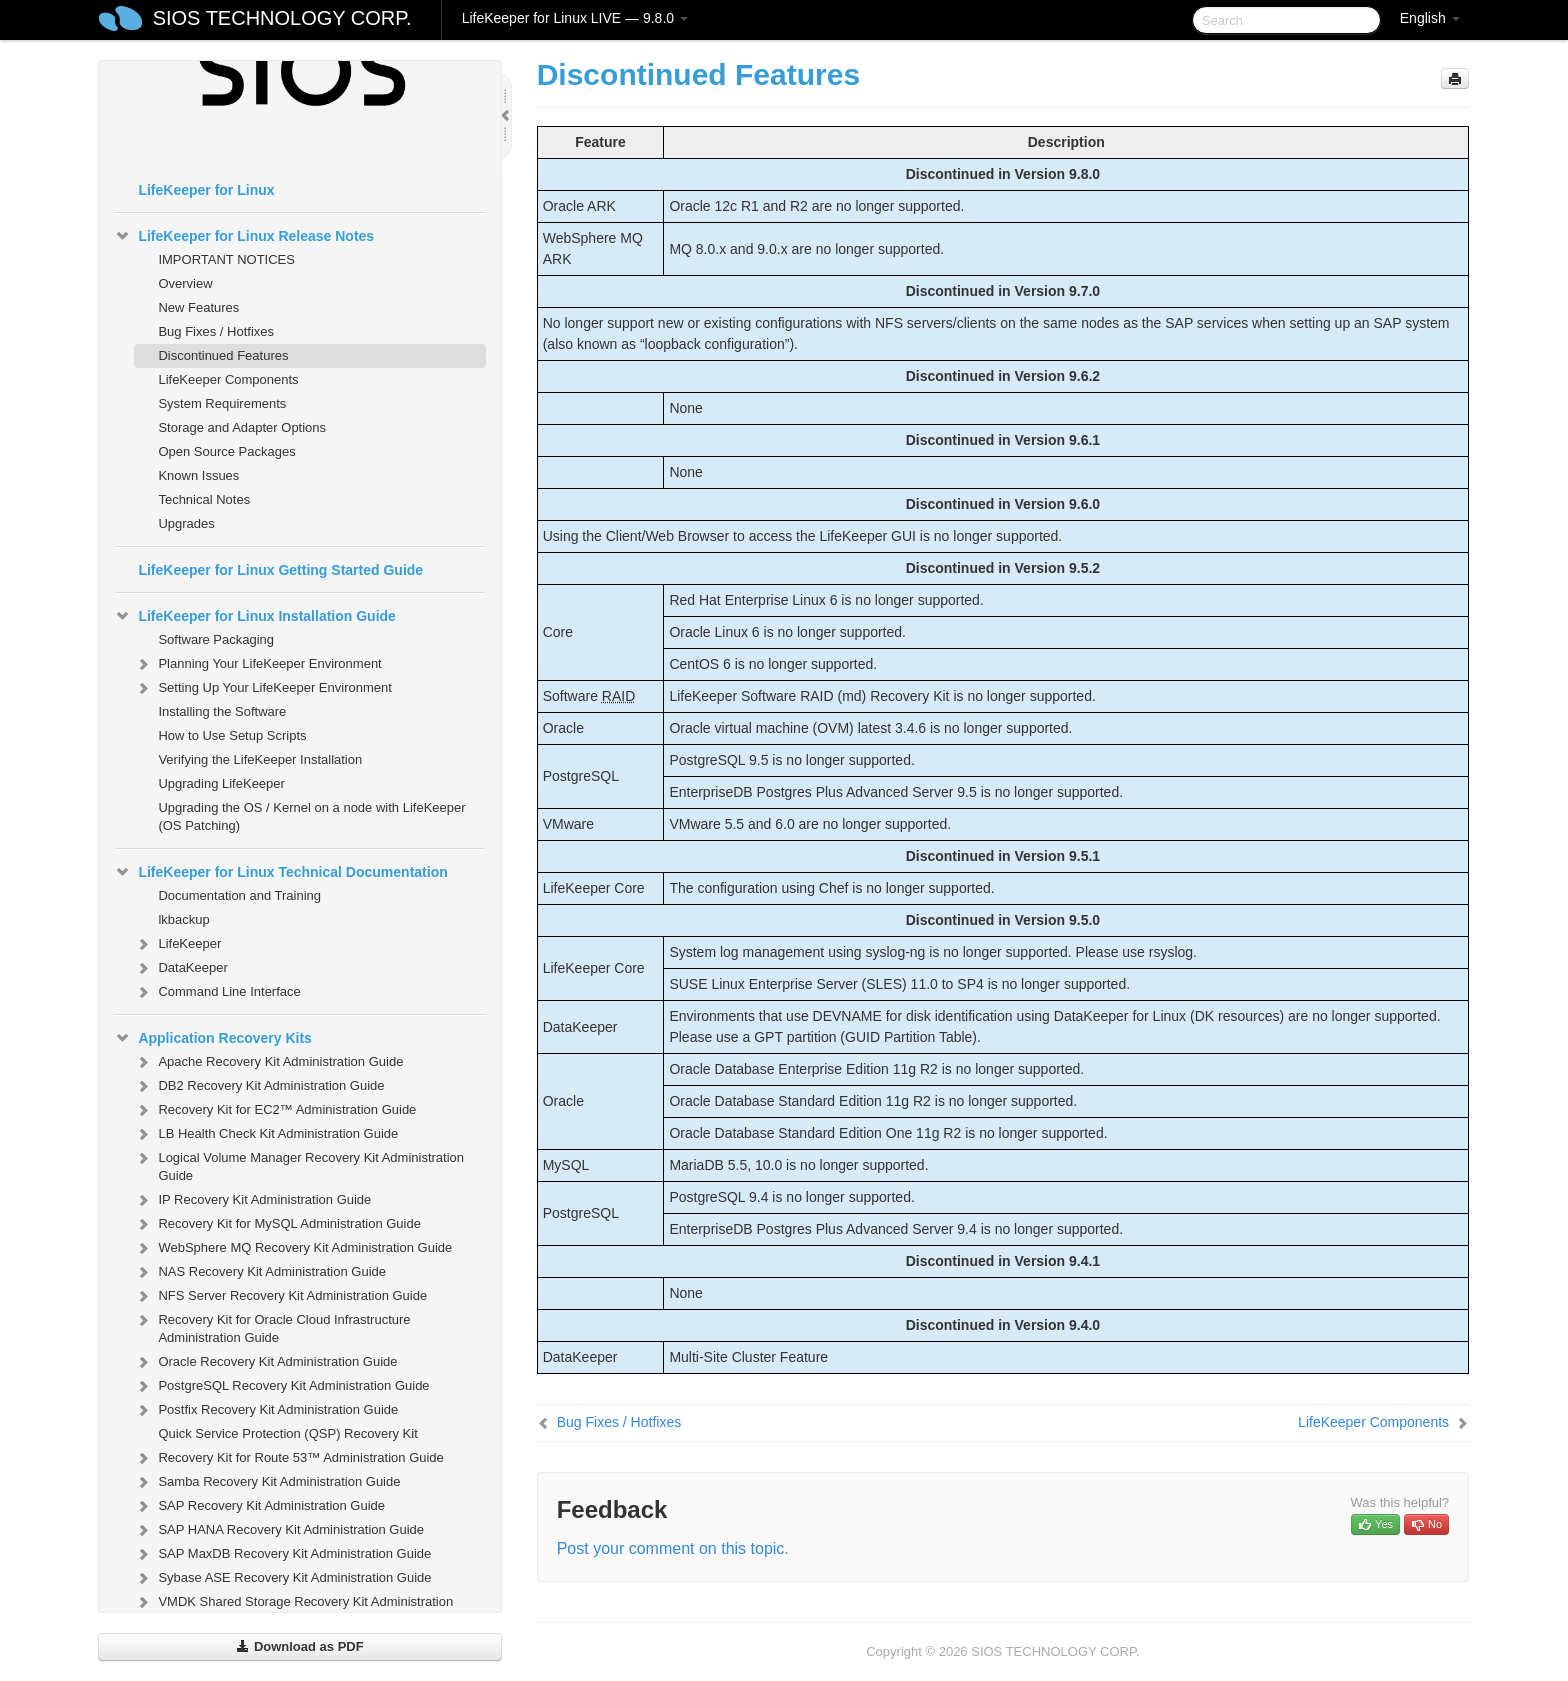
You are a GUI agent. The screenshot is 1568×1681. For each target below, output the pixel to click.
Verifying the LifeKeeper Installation (260, 759)
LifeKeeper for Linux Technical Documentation (280, 872)
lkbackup (183, 919)
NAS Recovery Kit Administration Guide (260, 1272)
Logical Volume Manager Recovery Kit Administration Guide (299, 1164)
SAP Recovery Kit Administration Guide (259, 1506)
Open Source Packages (226, 451)
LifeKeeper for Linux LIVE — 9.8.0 (575, 18)
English (1430, 18)
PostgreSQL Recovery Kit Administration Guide (281, 1386)
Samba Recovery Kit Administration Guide (267, 1482)
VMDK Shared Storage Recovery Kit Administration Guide (293, 1608)
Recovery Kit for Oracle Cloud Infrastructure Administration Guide (272, 1326)
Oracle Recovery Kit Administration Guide (265, 1362)
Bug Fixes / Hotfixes (216, 331)
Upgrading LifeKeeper (221, 783)
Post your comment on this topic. (673, 1548)
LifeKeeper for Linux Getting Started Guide (280, 570)
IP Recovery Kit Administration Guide (252, 1200)
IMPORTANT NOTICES (226, 259)
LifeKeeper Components (228, 379)
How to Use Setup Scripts (232, 735)
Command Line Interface (217, 992)
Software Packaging (216, 639)
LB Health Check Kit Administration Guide (266, 1134)
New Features (198, 307)
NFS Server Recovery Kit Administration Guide (280, 1296)
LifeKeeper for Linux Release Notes (244, 236)
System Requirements (222, 403)
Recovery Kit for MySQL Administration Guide (277, 1224)
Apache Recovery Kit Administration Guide (268, 1062)
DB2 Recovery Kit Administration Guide (259, 1086)
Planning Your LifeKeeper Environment (257, 664)
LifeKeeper (177, 944)
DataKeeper (180, 968)
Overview (185, 283)
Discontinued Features (223, 355)
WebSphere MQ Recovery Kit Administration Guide (293, 1248)
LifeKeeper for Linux (206, 190)
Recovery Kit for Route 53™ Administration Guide (288, 1458)
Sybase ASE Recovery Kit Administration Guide (282, 1578)
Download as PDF (299, 1646)
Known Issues (198, 475)
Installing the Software (222, 711)
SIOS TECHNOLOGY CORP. (282, 18)
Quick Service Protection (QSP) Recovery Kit (287, 1433)
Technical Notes (204, 499)
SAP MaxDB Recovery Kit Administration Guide (282, 1554)
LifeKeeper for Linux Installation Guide (254, 616)
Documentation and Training (239, 895)
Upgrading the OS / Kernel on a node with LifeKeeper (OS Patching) (311, 816)
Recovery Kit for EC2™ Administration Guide (275, 1110)
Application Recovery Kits (213, 1038)
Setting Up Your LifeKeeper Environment (262, 688)
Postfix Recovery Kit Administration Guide (266, 1410)
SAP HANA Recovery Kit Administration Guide (279, 1530)
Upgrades (186, 523)
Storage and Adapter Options (242, 427)
